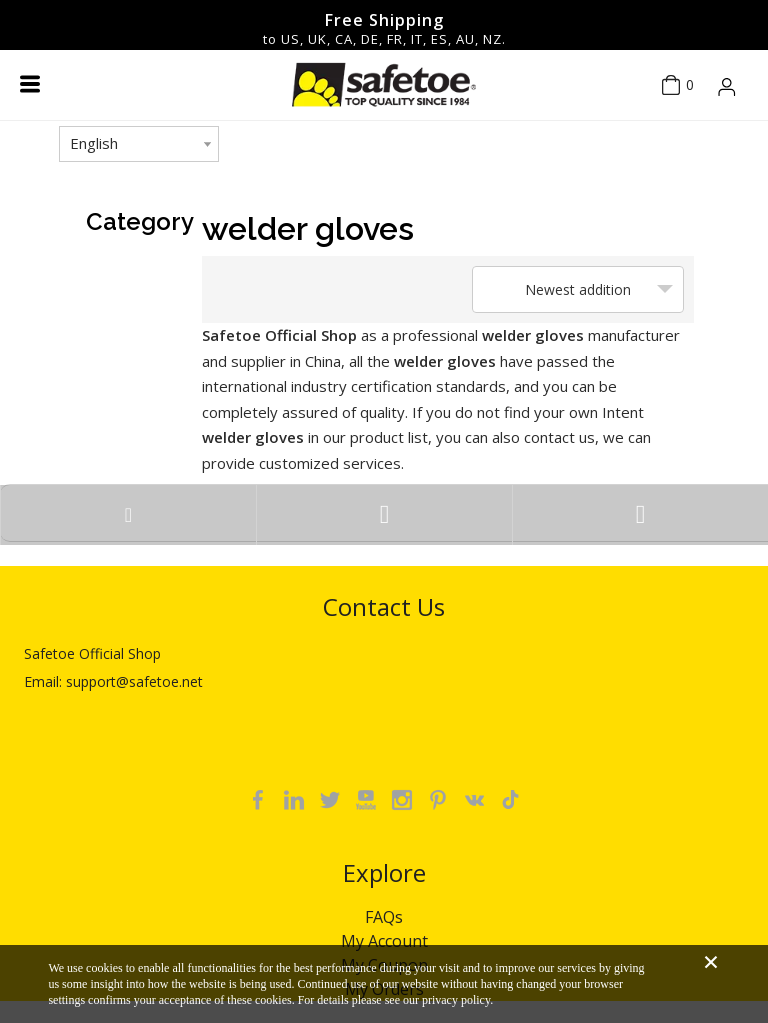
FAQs (384, 917)
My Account (384, 941)
